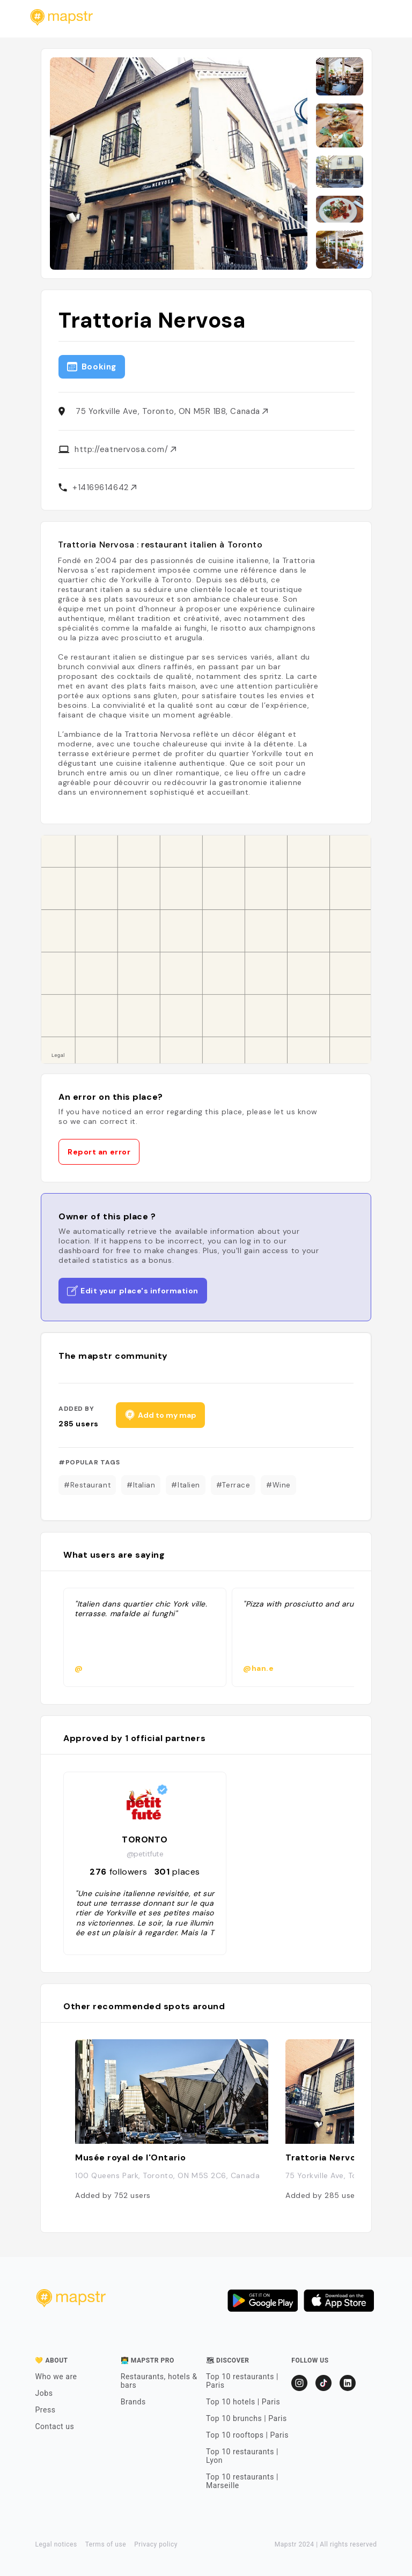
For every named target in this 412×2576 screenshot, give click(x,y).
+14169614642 (104, 487)
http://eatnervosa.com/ (125, 449)
